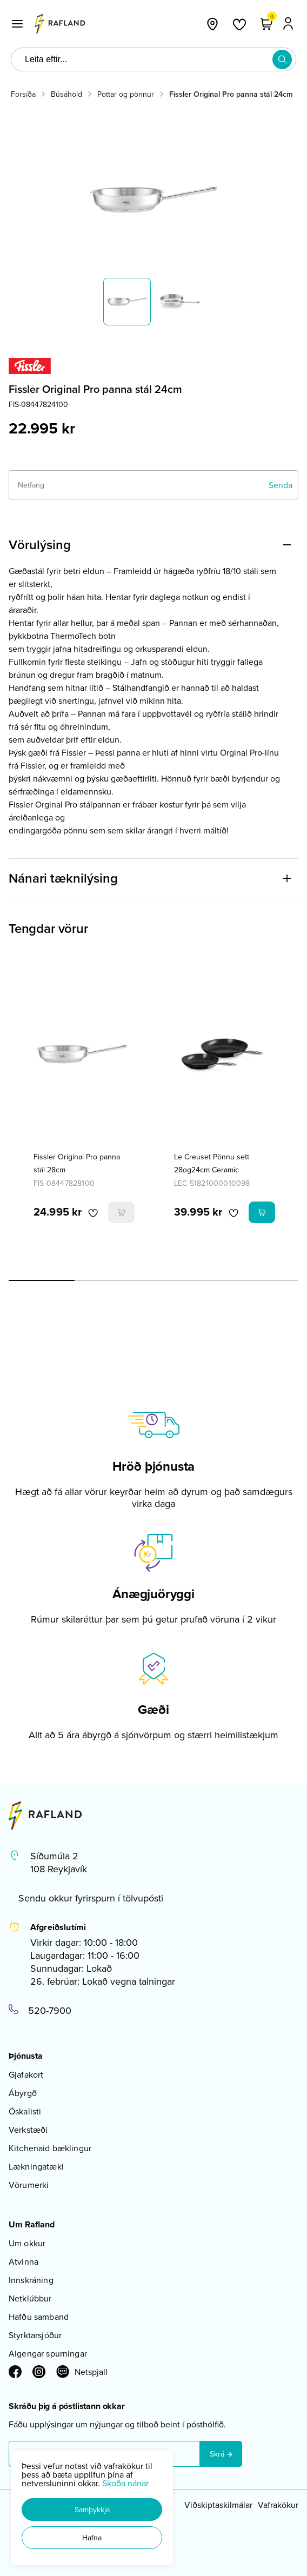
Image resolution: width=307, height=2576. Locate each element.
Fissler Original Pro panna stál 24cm (231, 94)
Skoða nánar (125, 2483)
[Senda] (280, 485)
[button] (92, 2509)
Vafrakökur (278, 2505)
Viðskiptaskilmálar (218, 2505)
